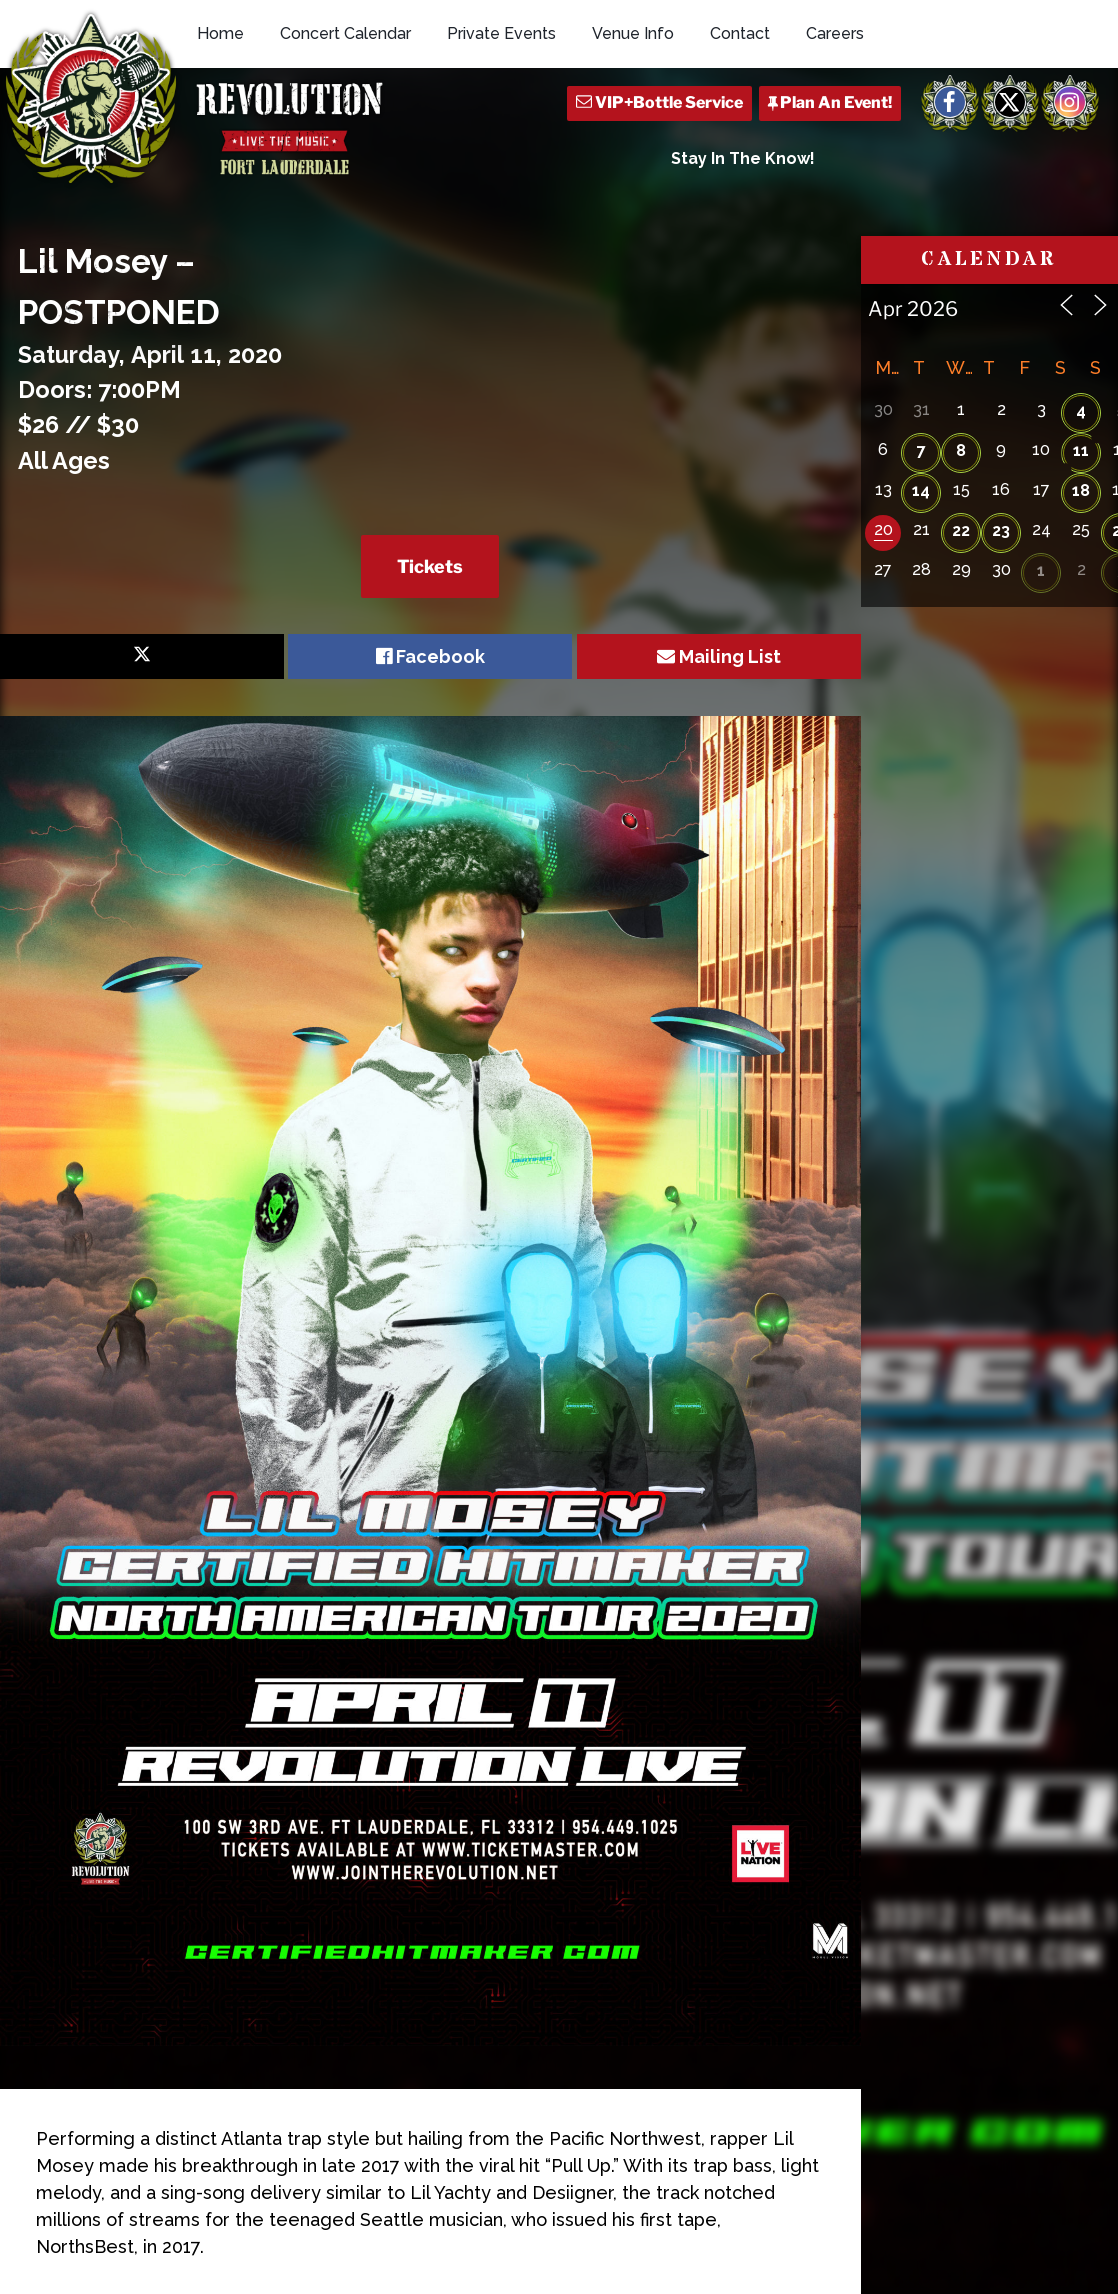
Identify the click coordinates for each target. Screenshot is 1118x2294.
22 (961, 530)
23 (1001, 530)
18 (1081, 490)
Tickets (430, 566)
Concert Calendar (345, 33)
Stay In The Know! (743, 158)
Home (220, 33)
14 (921, 490)
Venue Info (633, 33)
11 (1081, 450)
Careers (835, 33)
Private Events (501, 33)
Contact (740, 33)
